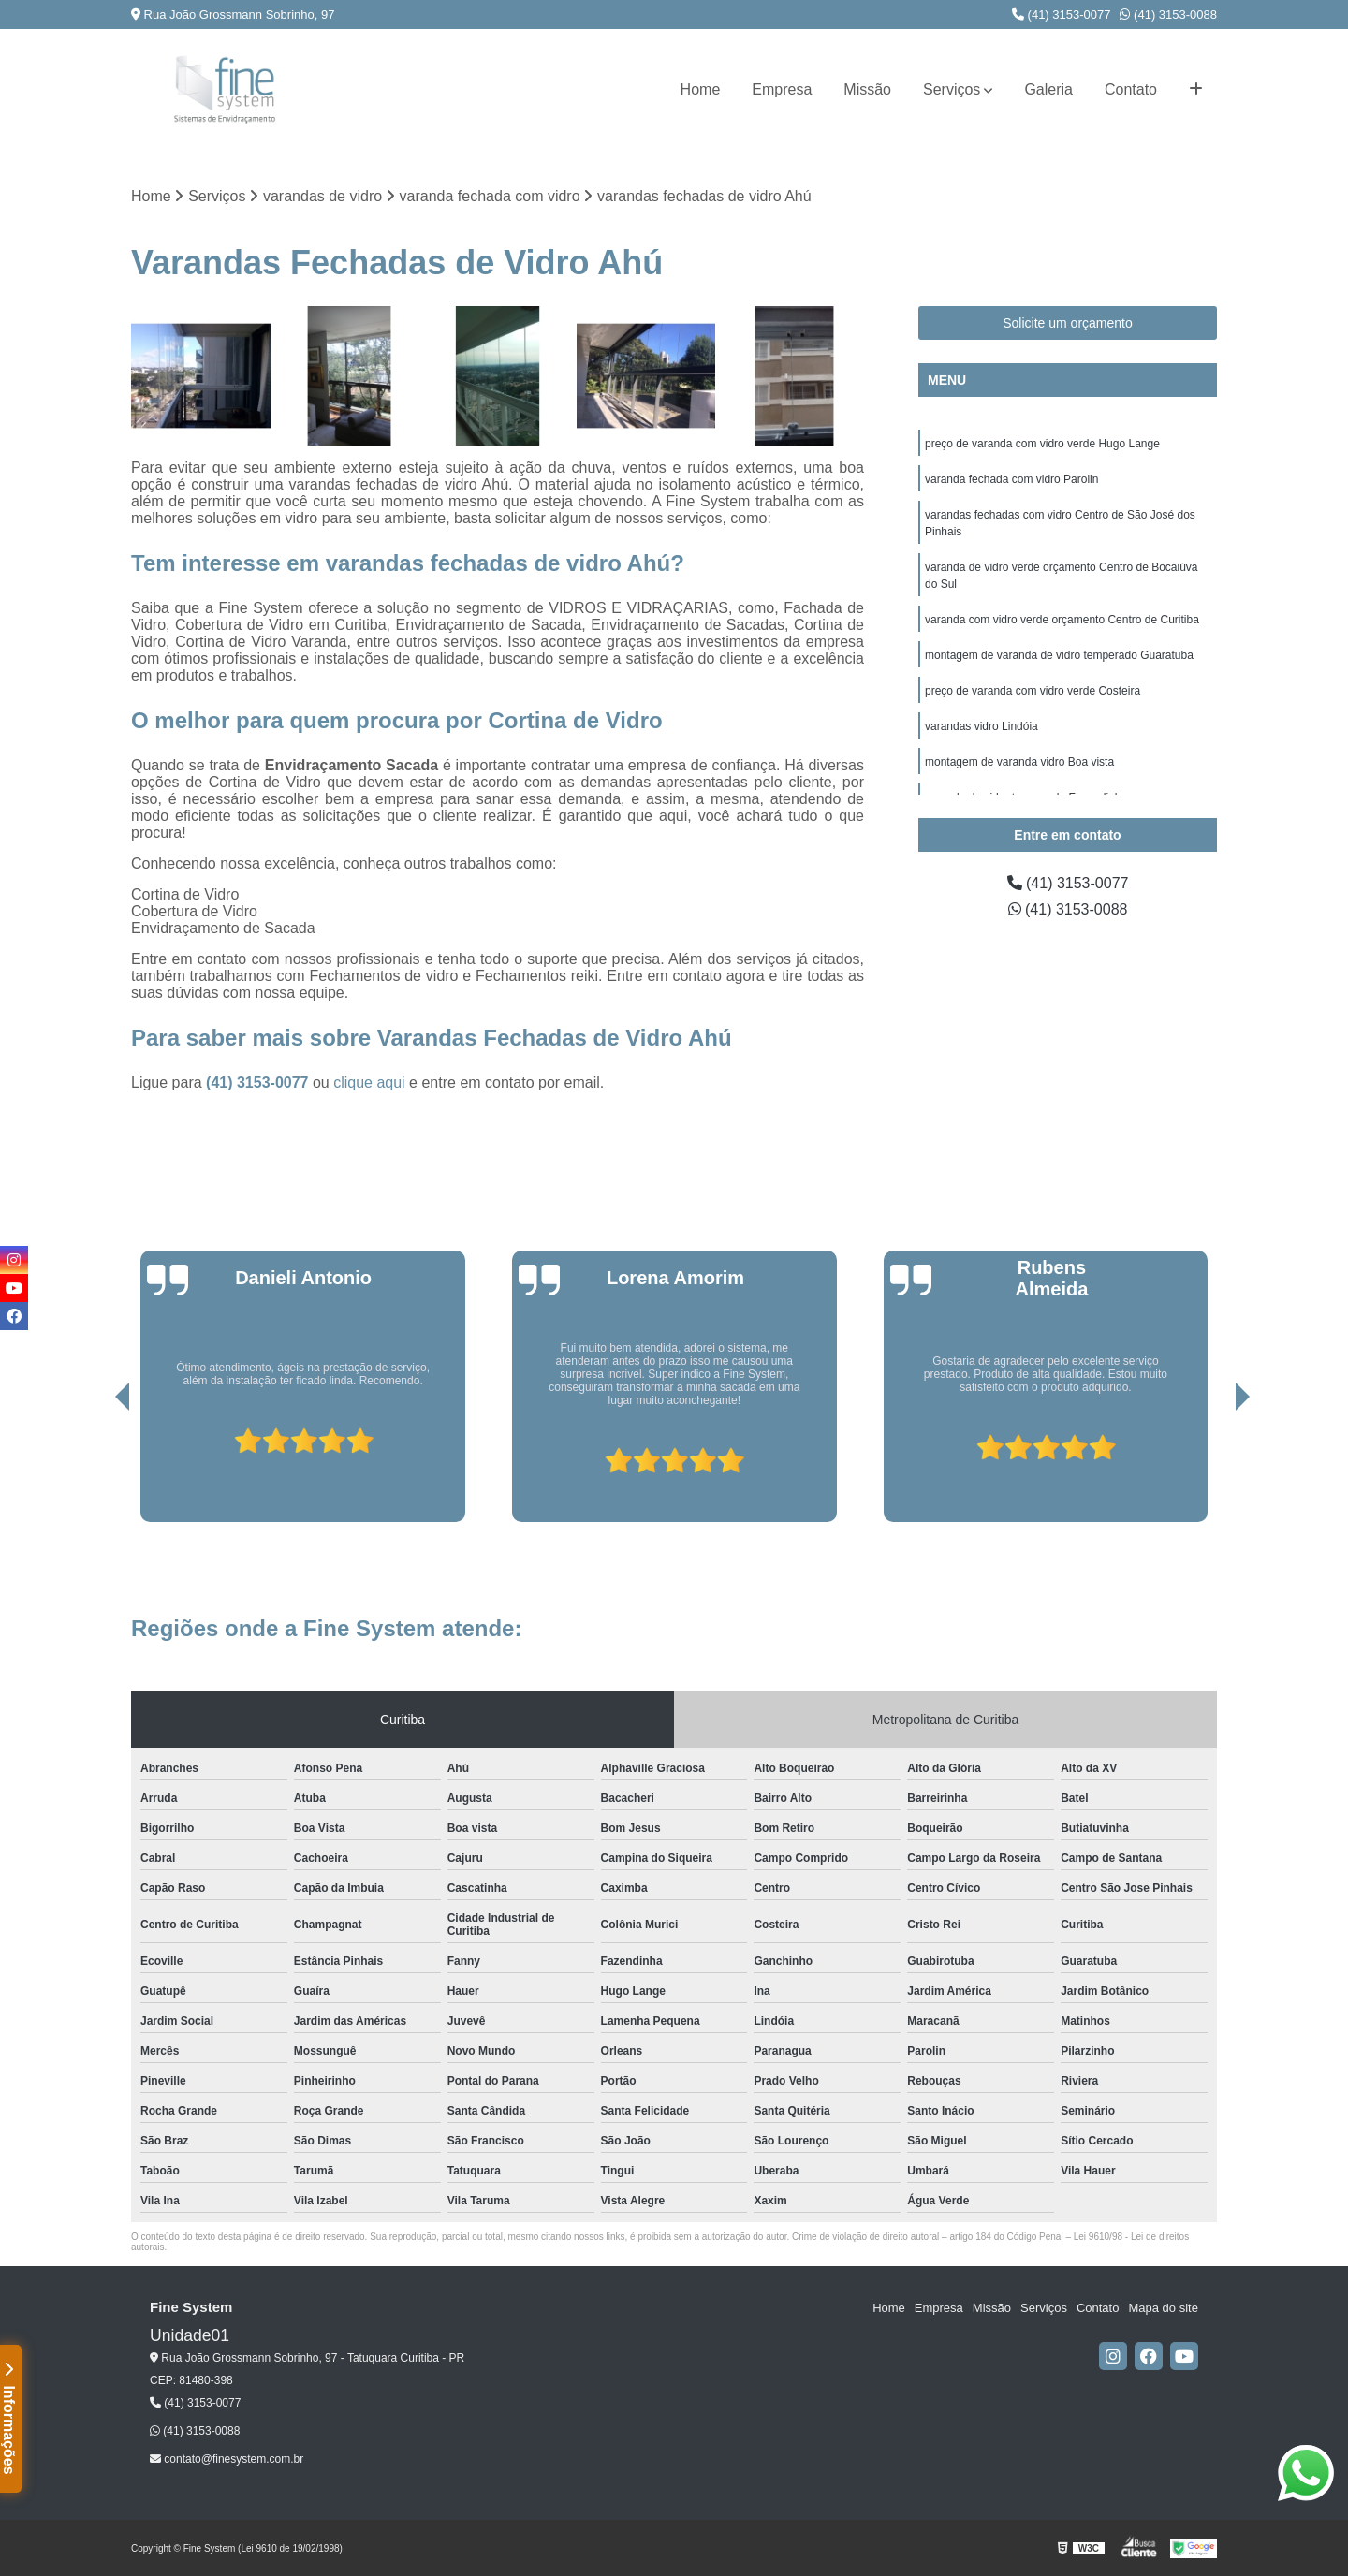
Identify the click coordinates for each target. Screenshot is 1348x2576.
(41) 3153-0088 (1168, 14)
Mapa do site (1162, 2308)
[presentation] (96, 1468)
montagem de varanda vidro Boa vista (1019, 761)
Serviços (951, 89)
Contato (1131, 89)
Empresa (782, 89)
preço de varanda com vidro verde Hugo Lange (1042, 443)
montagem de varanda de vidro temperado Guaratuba (1059, 655)
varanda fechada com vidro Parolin (1011, 479)
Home (701, 89)
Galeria (1048, 89)
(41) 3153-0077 (1061, 14)
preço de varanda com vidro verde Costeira (1032, 690)
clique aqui (369, 1082)
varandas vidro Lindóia (981, 726)
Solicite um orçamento (1068, 322)
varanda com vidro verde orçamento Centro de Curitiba (1062, 619)
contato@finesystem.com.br (226, 2459)
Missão (867, 89)
